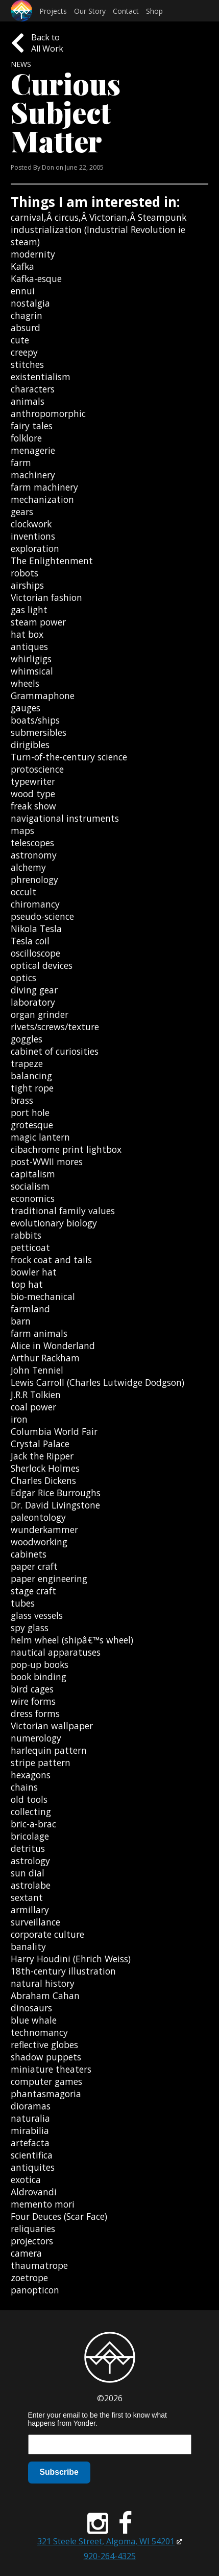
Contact (126, 11)
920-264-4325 (110, 2556)
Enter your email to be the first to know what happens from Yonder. (97, 2419)
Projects (53, 11)
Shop (154, 11)
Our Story (90, 11)
